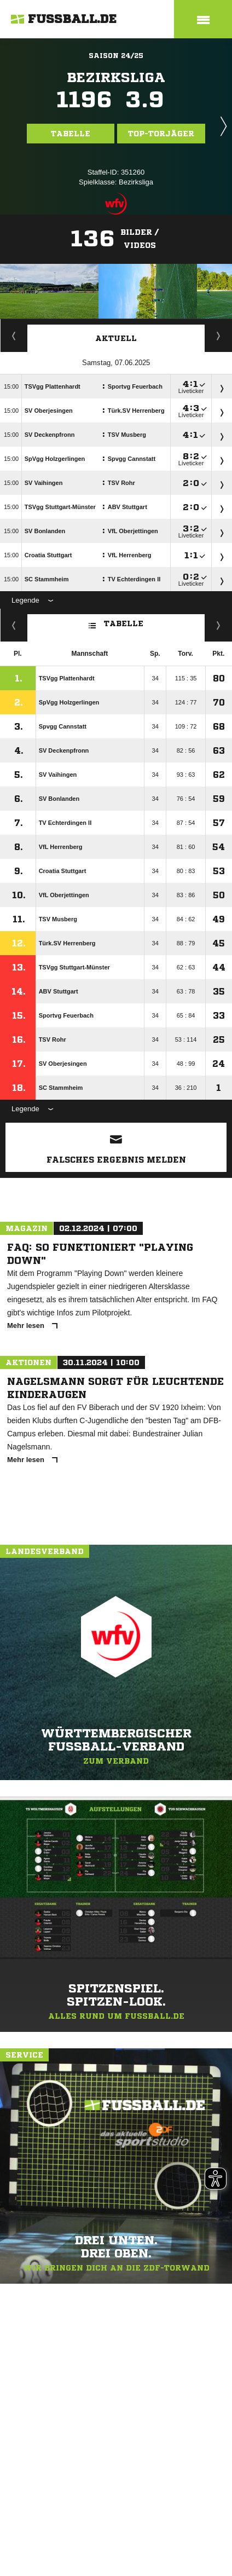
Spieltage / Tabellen (218, 335)
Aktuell (116, 338)
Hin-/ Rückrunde (218, 625)
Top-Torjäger (161, 133)
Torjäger (14, 335)
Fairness (14, 625)
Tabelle (70, 133)
